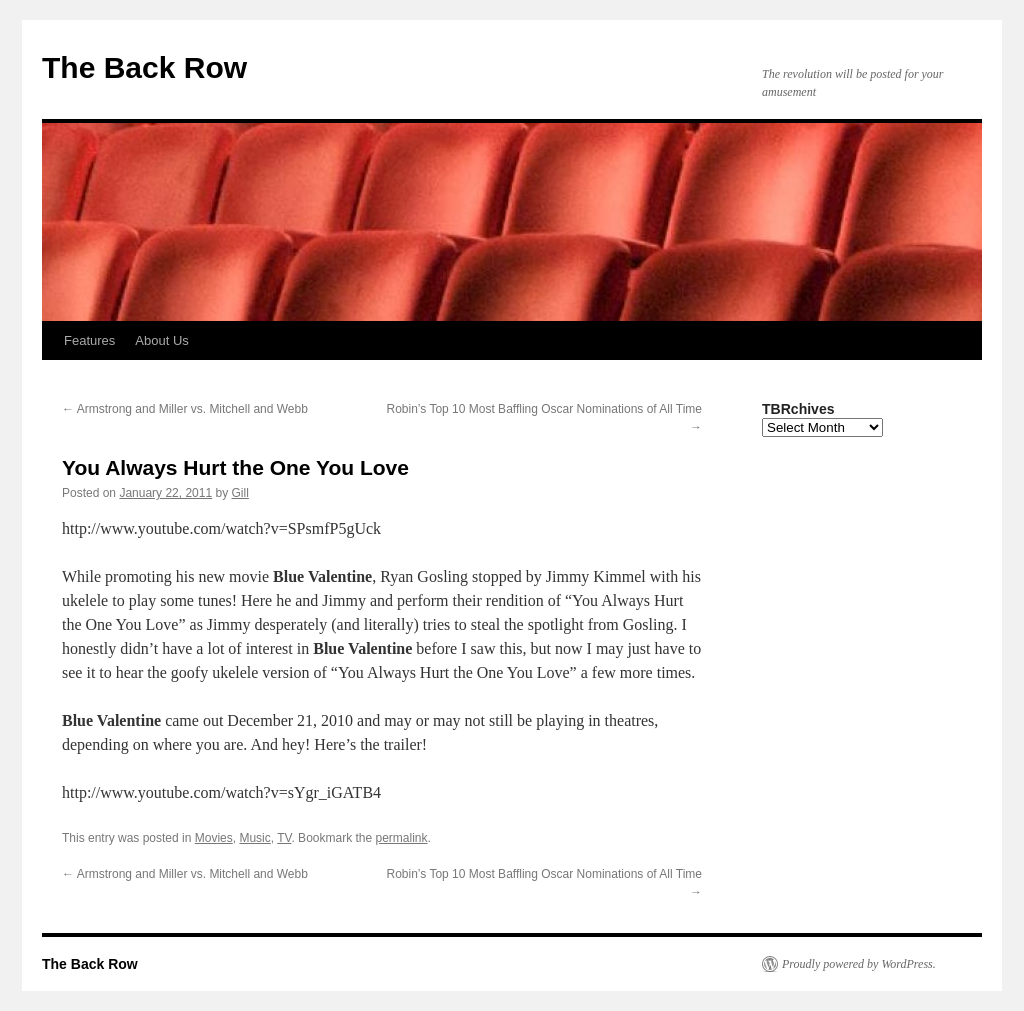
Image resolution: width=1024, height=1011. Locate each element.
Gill (240, 493)
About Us (161, 340)
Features (89, 340)
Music (254, 838)
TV (284, 838)
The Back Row (144, 67)
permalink (402, 838)
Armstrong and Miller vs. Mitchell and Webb (185, 409)
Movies (214, 838)
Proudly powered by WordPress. (859, 964)
